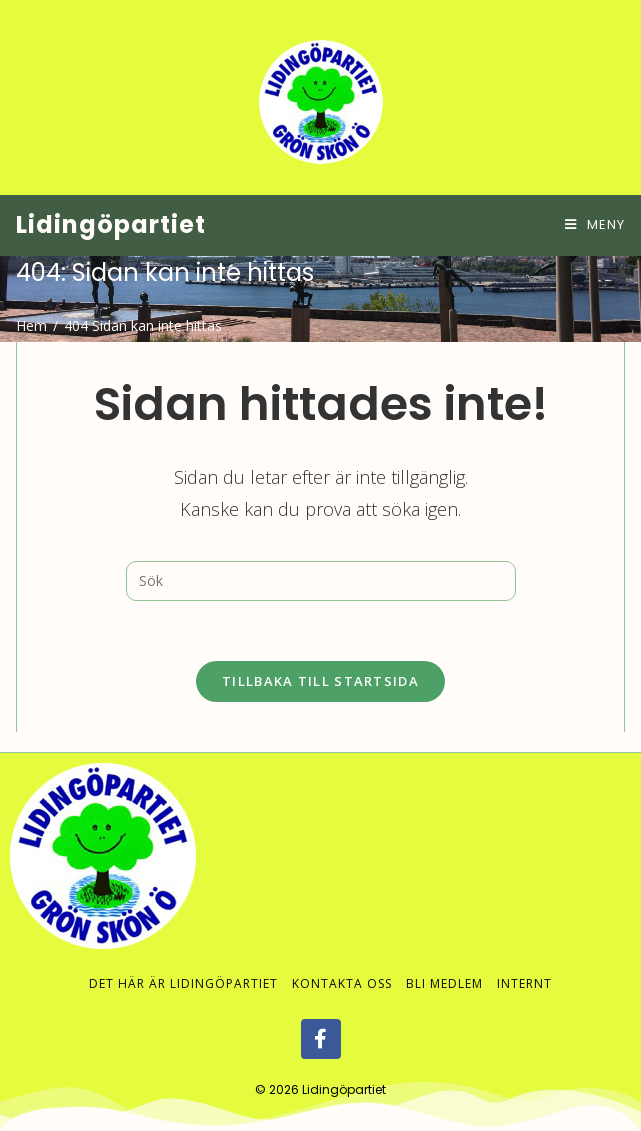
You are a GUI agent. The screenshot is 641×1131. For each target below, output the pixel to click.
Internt (524, 963)
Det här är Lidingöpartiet (183, 963)
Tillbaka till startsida (320, 681)
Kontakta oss (342, 963)
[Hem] (31, 325)
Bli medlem (444, 963)
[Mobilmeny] (595, 224)
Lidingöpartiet (111, 224)
